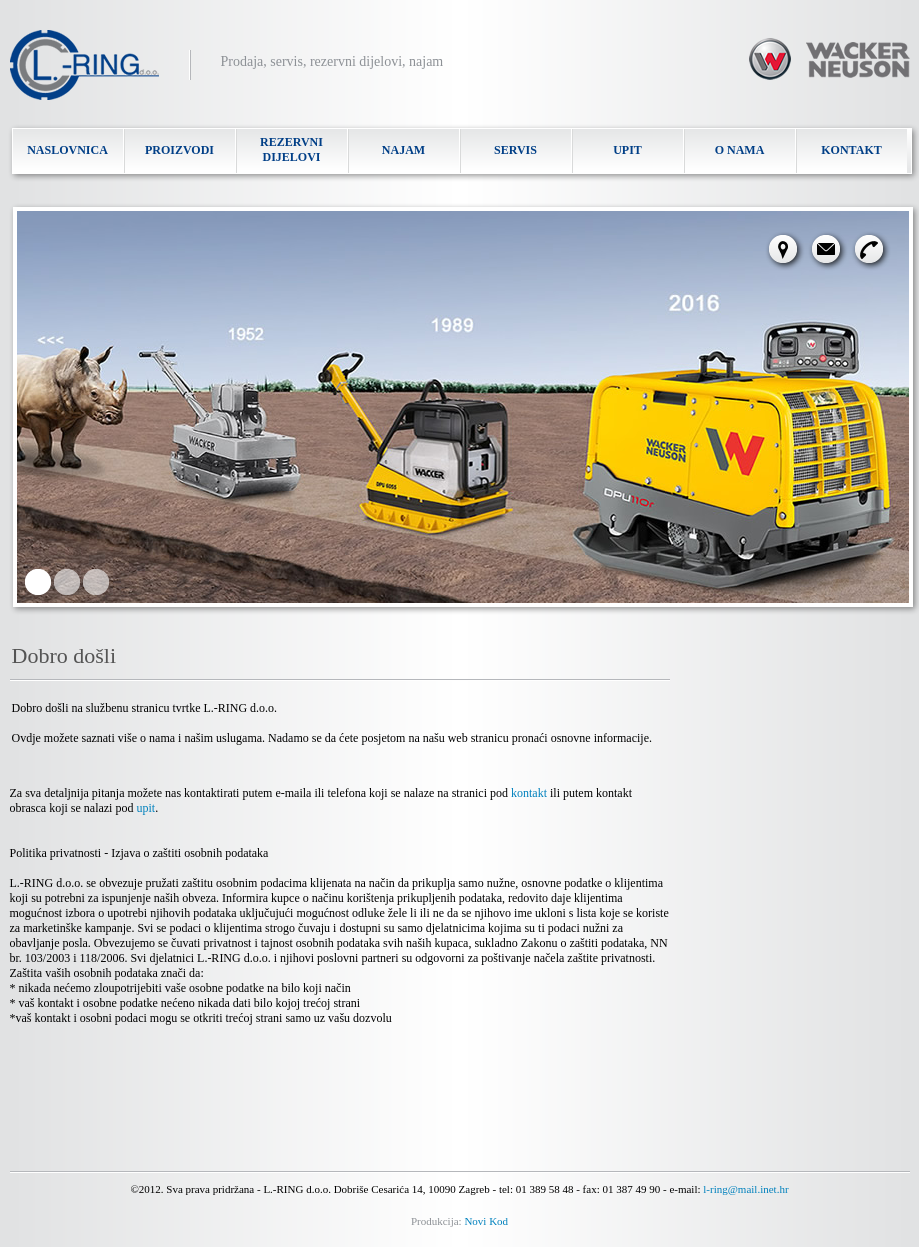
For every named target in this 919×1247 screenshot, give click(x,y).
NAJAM (403, 150)
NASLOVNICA (67, 150)
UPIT (627, 150)
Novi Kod (486, 1221)
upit (145, 808)
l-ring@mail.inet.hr (745, 1189)
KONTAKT (851, 150)
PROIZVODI (179, 150)
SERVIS (515, 150)
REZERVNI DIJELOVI (291, 149)
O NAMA (740, 150)
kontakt (529, 793)
